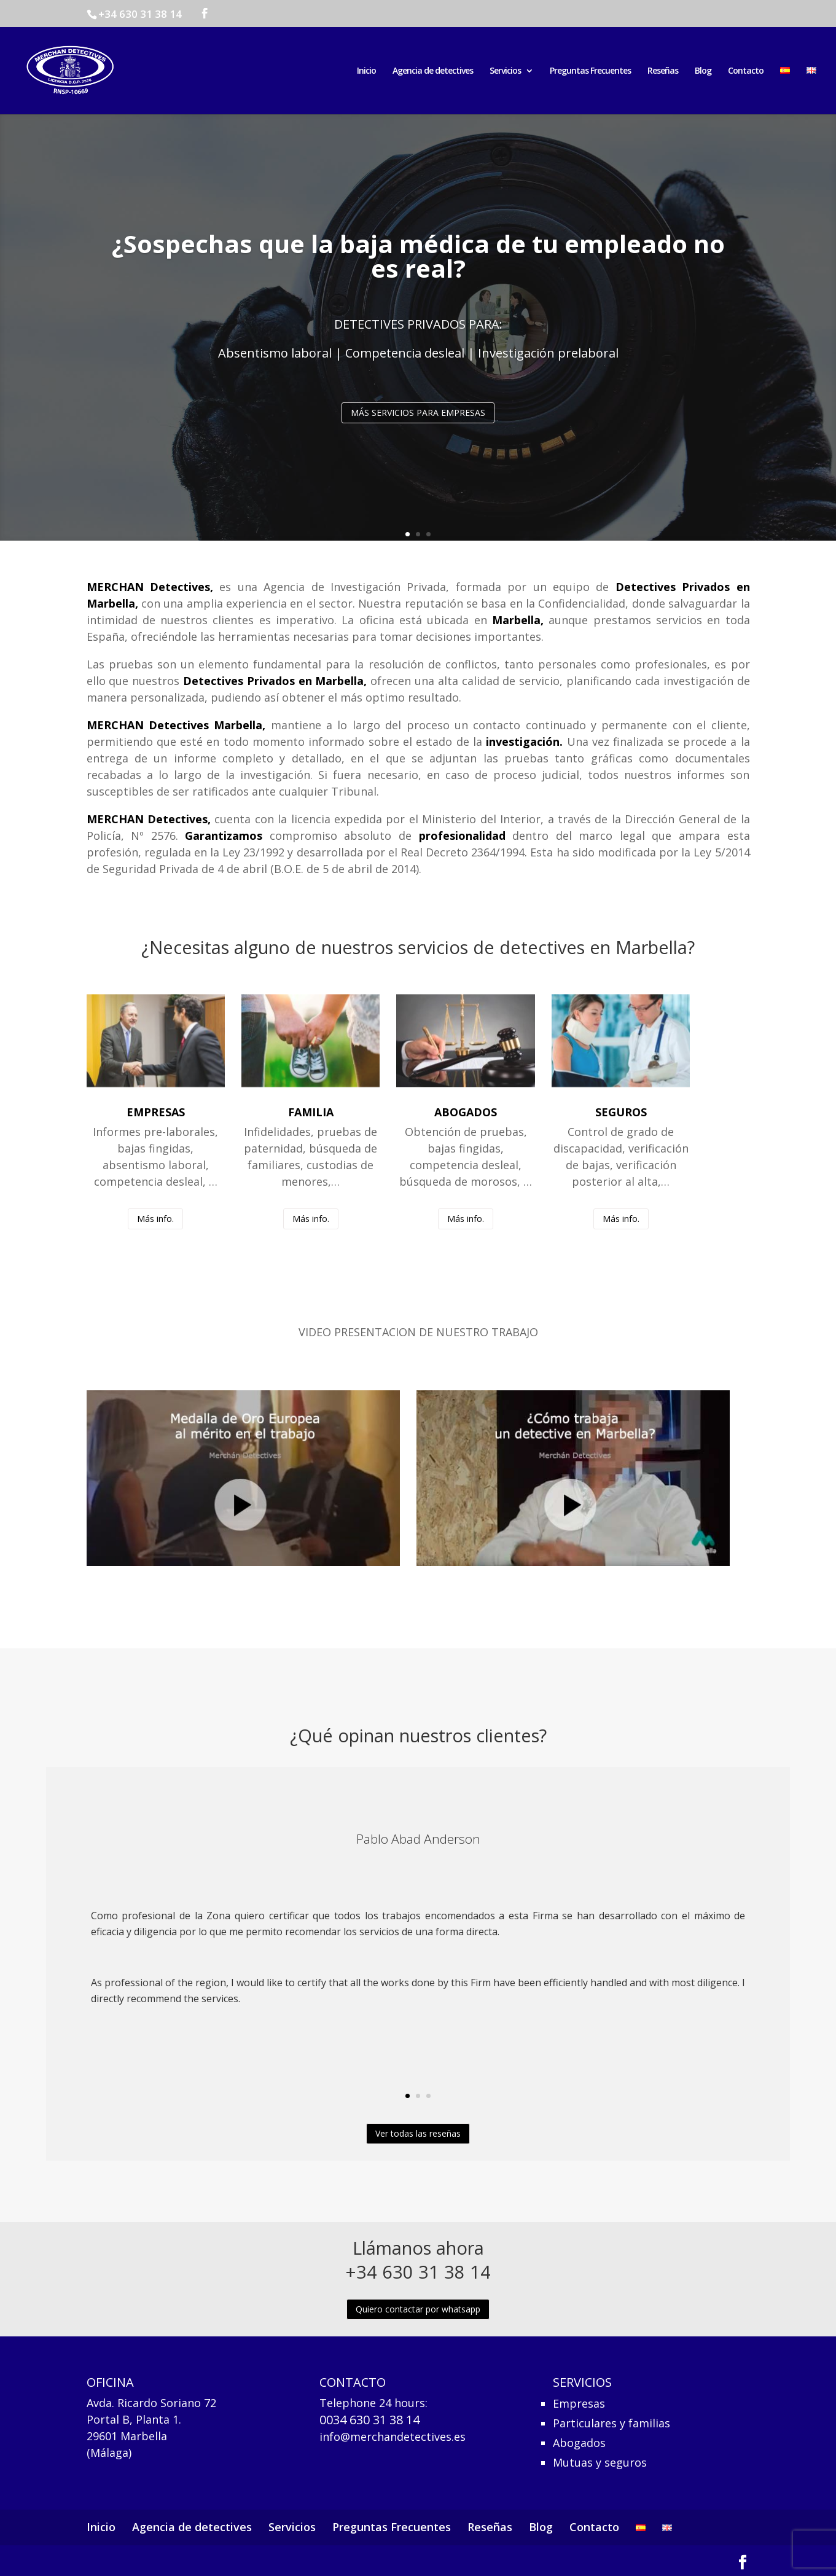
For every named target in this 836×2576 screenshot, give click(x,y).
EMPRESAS (156, 1112)
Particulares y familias (611, 2422)
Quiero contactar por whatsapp (418, 2309)
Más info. (155, 1218)
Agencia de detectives (433, 71)
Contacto (746, 71)
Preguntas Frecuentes (590, 71)
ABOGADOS (465, 1112)
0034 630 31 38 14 (369, 2419)
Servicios (505, 71)
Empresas (579, 2402)
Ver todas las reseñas (418, 2133)
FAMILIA (311, 1112)
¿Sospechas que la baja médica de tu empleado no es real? (418, 262)
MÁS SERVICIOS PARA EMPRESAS (418, 419)
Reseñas (662, 71)
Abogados (579, 2441)
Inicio (366, 71)
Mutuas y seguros (600, 2461)
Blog (703, 71)
